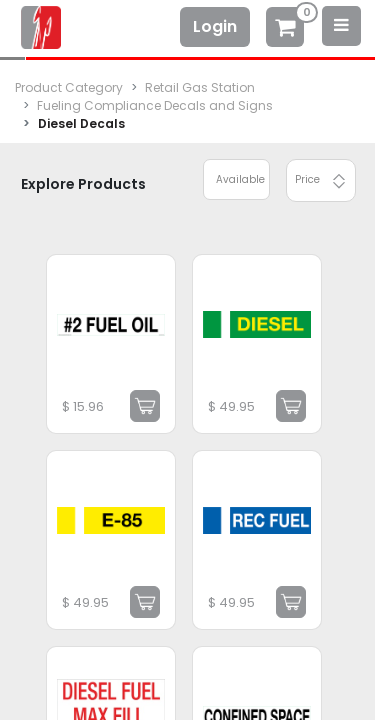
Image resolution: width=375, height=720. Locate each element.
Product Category (69, 87)
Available (240, 179)
